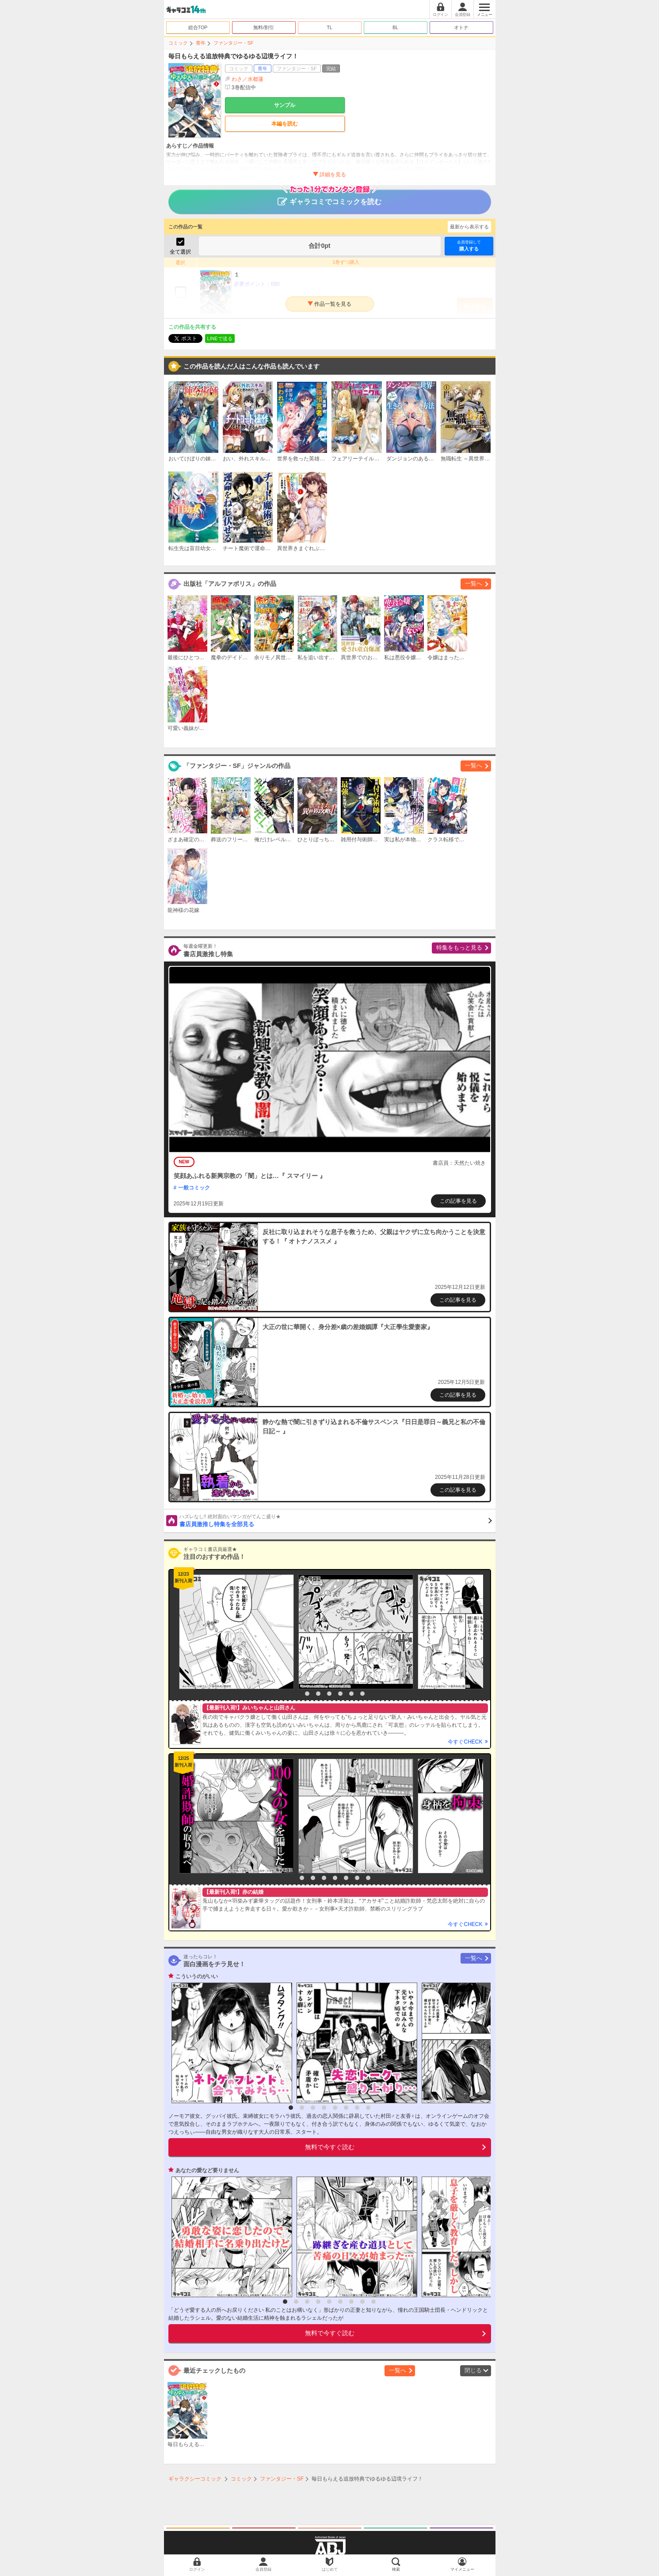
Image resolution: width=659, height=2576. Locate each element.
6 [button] (351, 1693)
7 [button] (362, 1693)
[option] (234, 1631)
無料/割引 (263, 27)
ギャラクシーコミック (194, 2479)
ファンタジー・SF (233, 43)
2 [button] (307, 1693)
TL (329, 27)
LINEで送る (219, 338)
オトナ (461, 27)
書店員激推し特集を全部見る (335, 1520)
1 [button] (296, 1693)
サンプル (284, 105)
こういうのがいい (196, 1976)
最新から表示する (469, 226)
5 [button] (340, 1693)
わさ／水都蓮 (247, 79)
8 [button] (368, 1878)
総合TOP (198, 27)
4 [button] (329, 1693)
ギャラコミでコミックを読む (329, 197)
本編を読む (284, 124)
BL (395, 27)
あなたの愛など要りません (207, 2170)
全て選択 (180, 252)
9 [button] (373, 2301)
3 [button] (318, 1693)
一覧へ (473, 583)
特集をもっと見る (459, 947)
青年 (201, 43)
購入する (469, 245)
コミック (178, 43)
